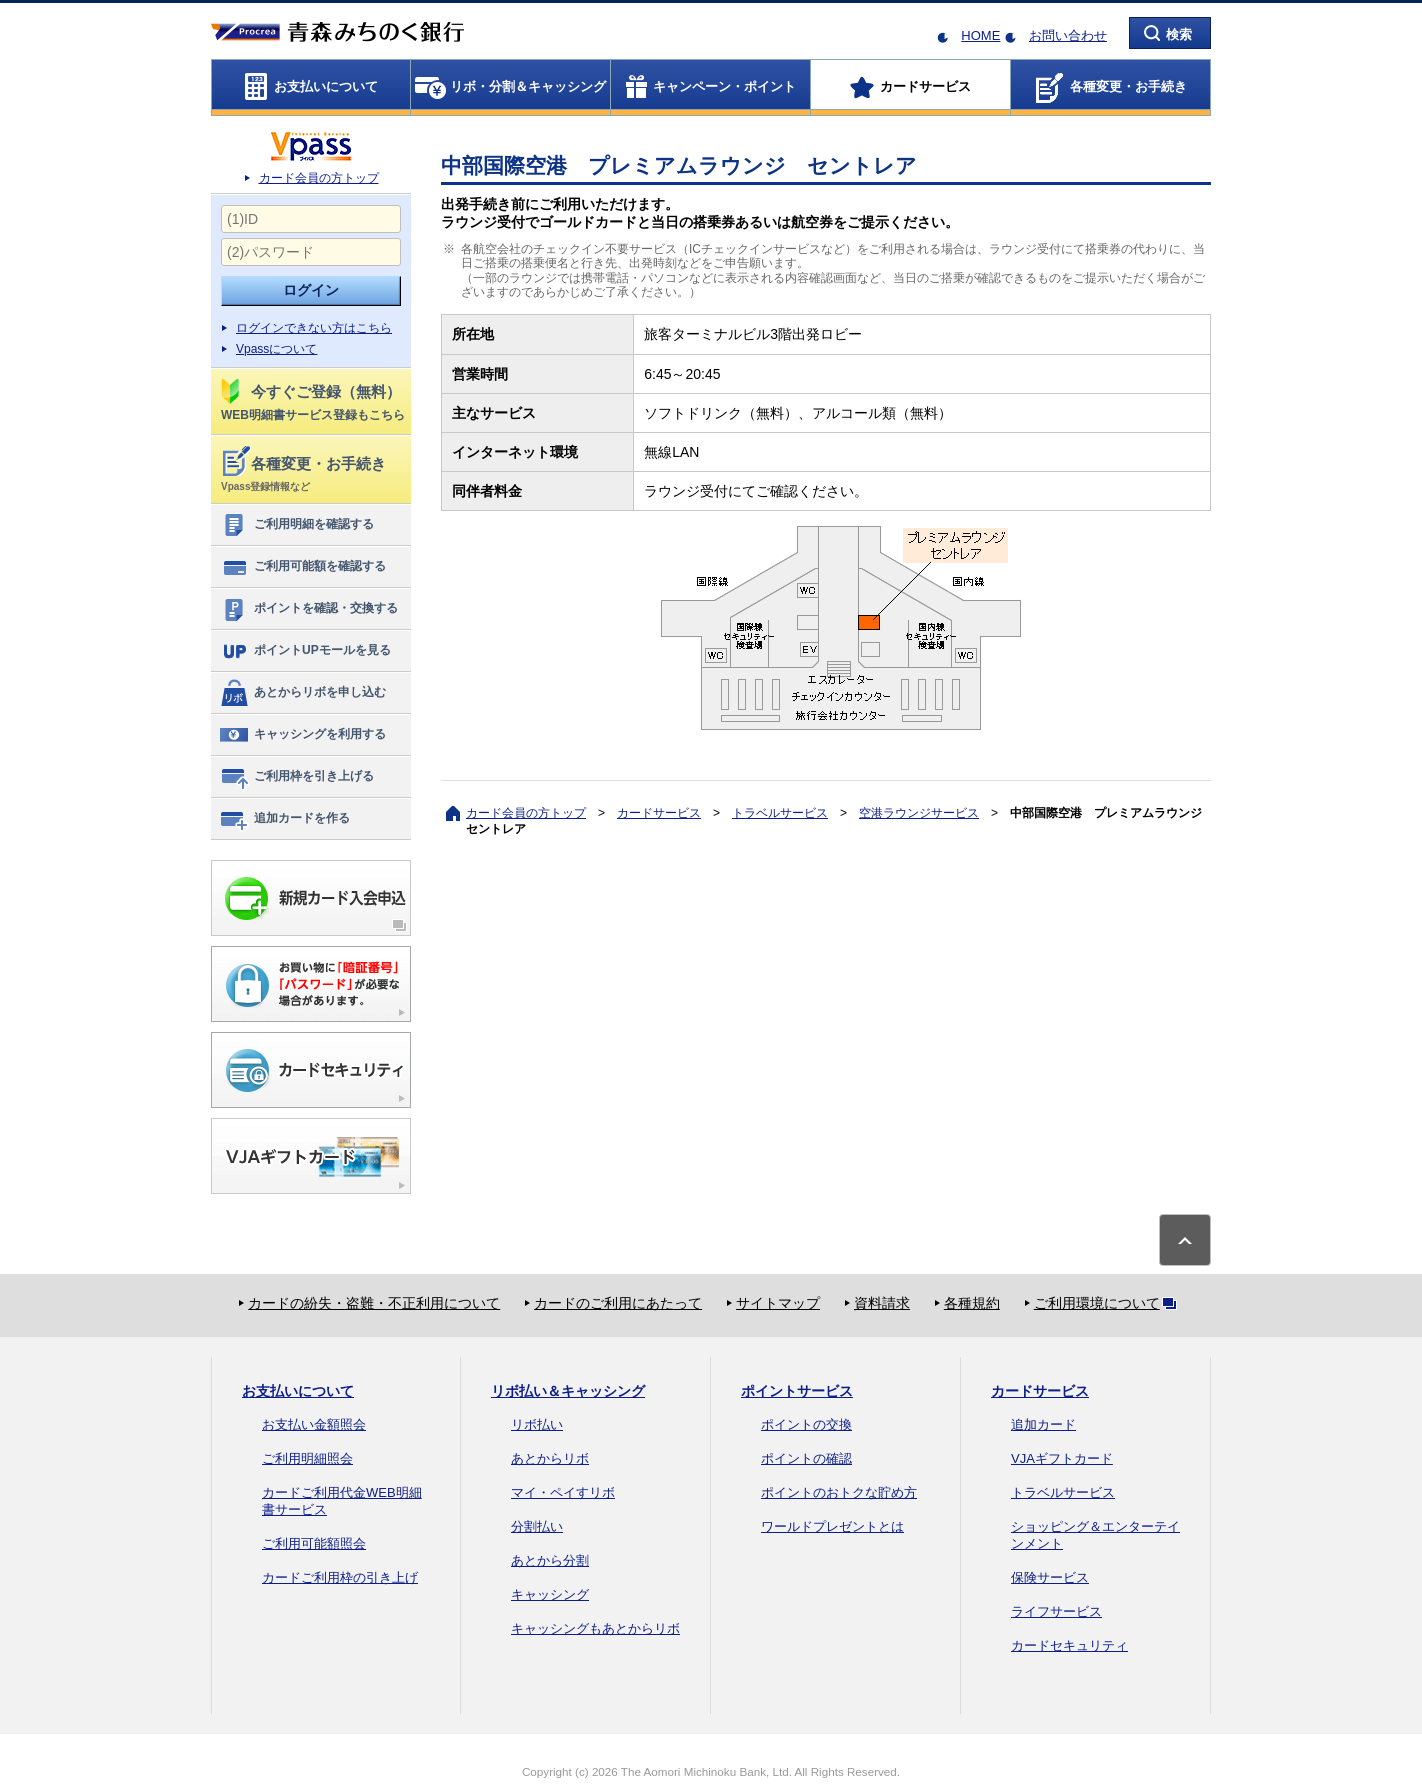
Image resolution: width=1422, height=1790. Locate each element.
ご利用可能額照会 (314, 1543)
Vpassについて (276, 349)
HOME (980, 35)
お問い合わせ (1068, 35)
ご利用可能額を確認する (302, 567)
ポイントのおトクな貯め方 (839, 1492)
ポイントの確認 (806, 1458)
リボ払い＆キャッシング (568, 1391)
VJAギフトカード (1062, 1458)
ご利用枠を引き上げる (296, 777)
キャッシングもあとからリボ (595, 1628)
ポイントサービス (797, 1391)
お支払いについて (298, 1391)
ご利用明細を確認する (296, 525)
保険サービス (1050, 1577)
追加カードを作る (284, 819)
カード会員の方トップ (319, 178)
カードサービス (659, 813)
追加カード (1043, 1424)
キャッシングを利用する (302, 735)
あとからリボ (550, 1458)
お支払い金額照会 (314, 1424)
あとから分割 (550, 1560)
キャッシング (550, 1594)
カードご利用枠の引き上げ (340, 1577)
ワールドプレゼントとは (832, 1526)
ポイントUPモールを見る (305, 651)
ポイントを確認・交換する (308, 609)
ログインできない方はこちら (314, 328)
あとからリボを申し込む (302, 693)
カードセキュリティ (1069, 1645)
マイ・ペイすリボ (563, 1492)
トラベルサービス (780, 813)
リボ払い (537, 1424)
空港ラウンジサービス (919, 813)
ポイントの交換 (806, 1424)
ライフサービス (1056, 1611)
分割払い (537, 1526)
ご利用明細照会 (307, 1458)
